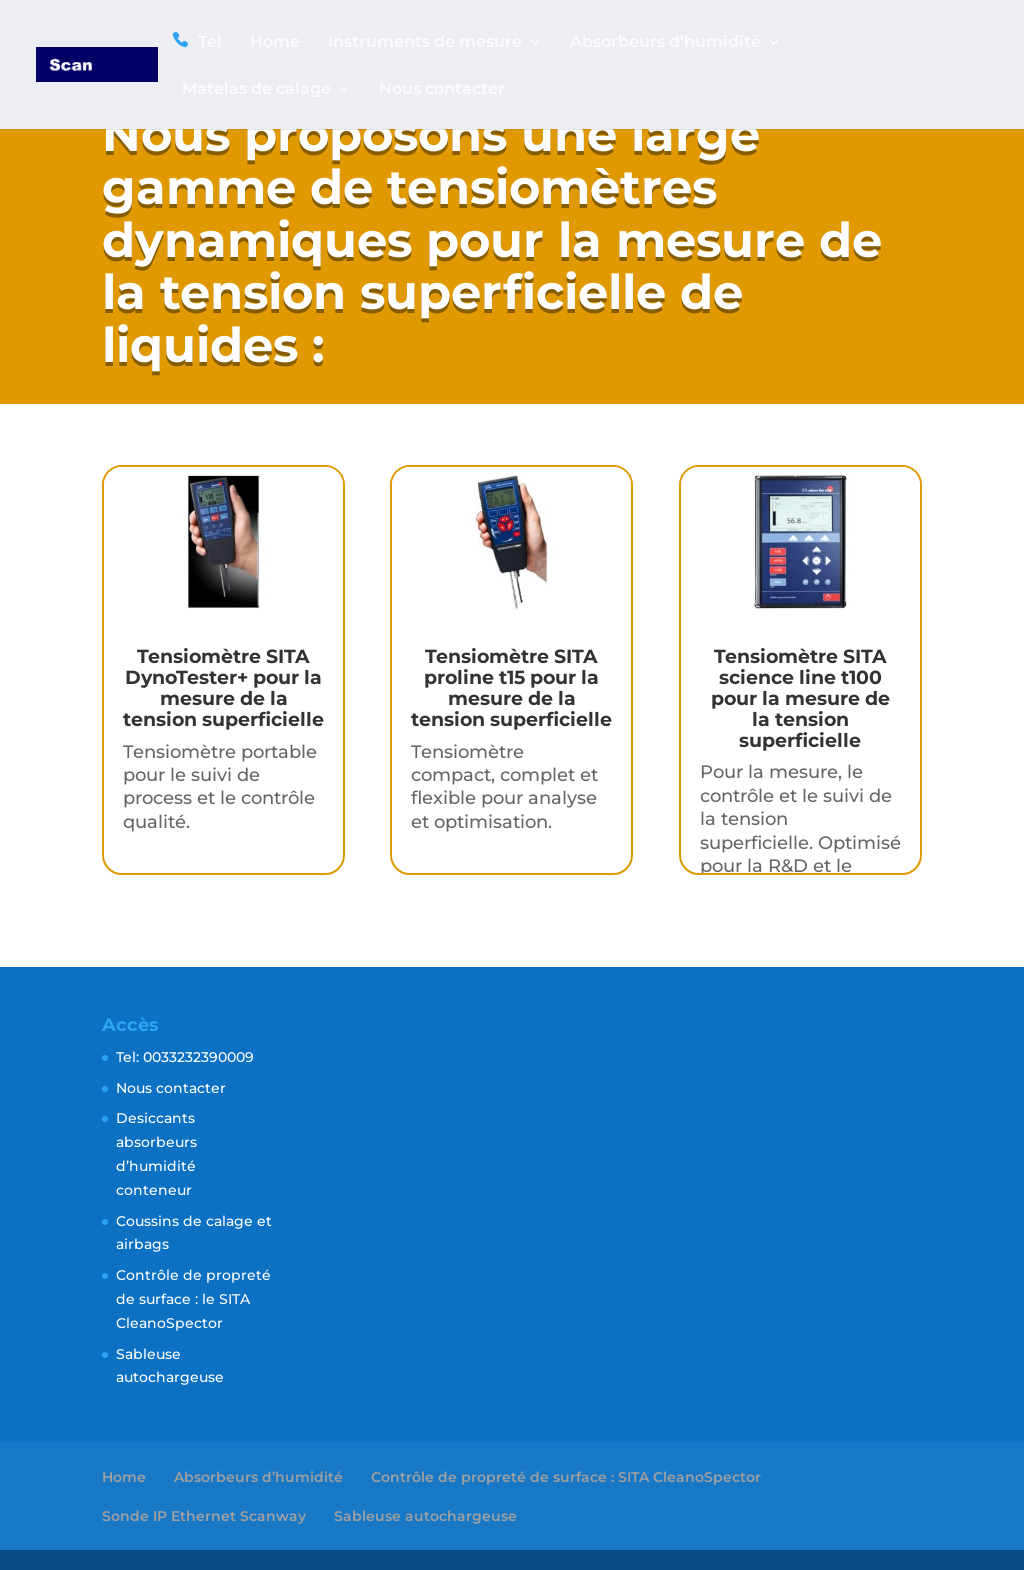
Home (275, 43)
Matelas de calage (256, 90)
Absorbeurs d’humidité (665, 43)
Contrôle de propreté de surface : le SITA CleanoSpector (193, 1299)
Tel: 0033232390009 (185, 1057)
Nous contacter (442, 90)
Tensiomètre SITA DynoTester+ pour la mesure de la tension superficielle (223, 688)
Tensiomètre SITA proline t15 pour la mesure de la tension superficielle (511, 688)
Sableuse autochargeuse (425, 1516)
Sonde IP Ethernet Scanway (204, 1516)
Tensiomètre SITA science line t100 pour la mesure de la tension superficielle (800, 698)
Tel (210, 42)
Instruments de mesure (425, 43)
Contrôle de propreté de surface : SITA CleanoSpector (566, 1477)
